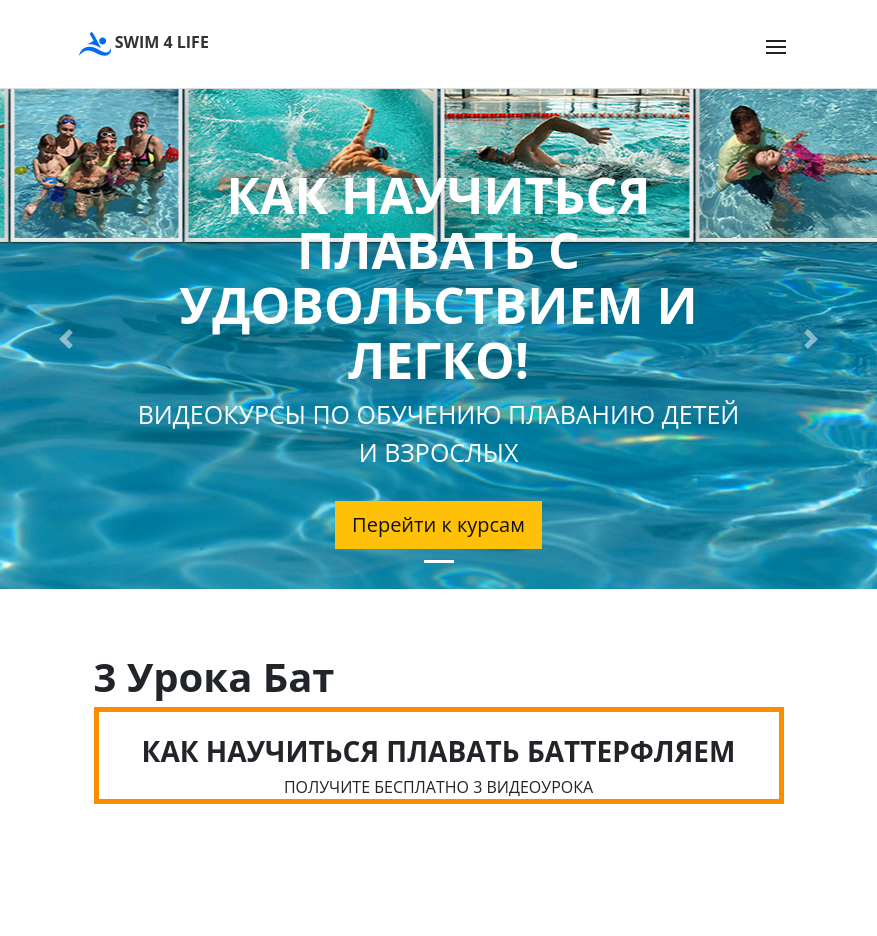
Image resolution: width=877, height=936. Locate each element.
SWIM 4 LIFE (144, 44)
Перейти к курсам (438, 524)
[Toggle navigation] (776, 47)
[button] (66, 339)
